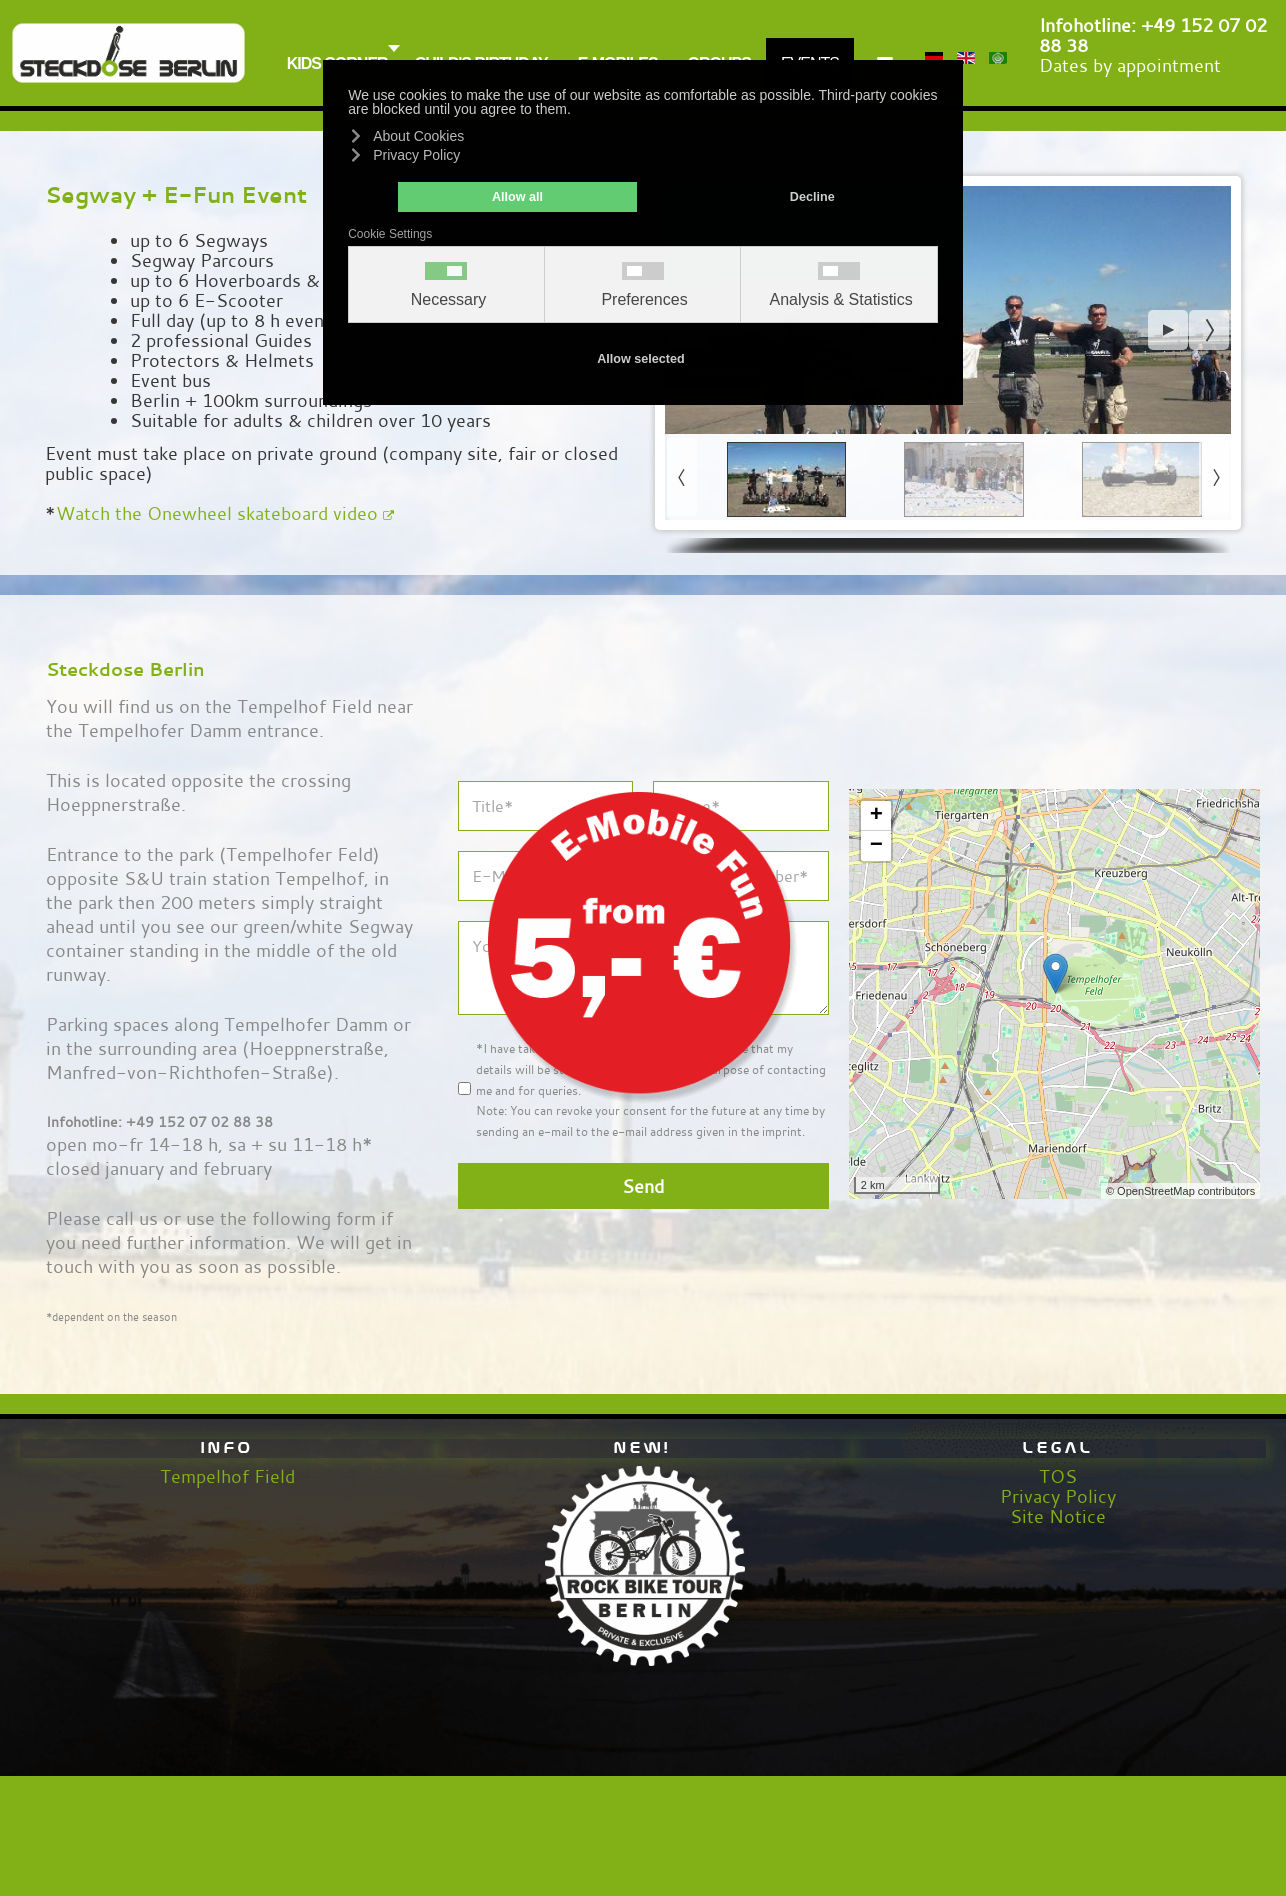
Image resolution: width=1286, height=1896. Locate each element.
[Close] (797, 790)
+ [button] (876, 816)
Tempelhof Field (227, 1476)
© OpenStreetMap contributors (1180, 1191)
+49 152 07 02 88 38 (1153, 35)
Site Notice (1058, 1516)
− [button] (876, 846)
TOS (1058, 1476)
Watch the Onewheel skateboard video (225, 513)
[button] (1168, 330)
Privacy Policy (1058, 1496)
